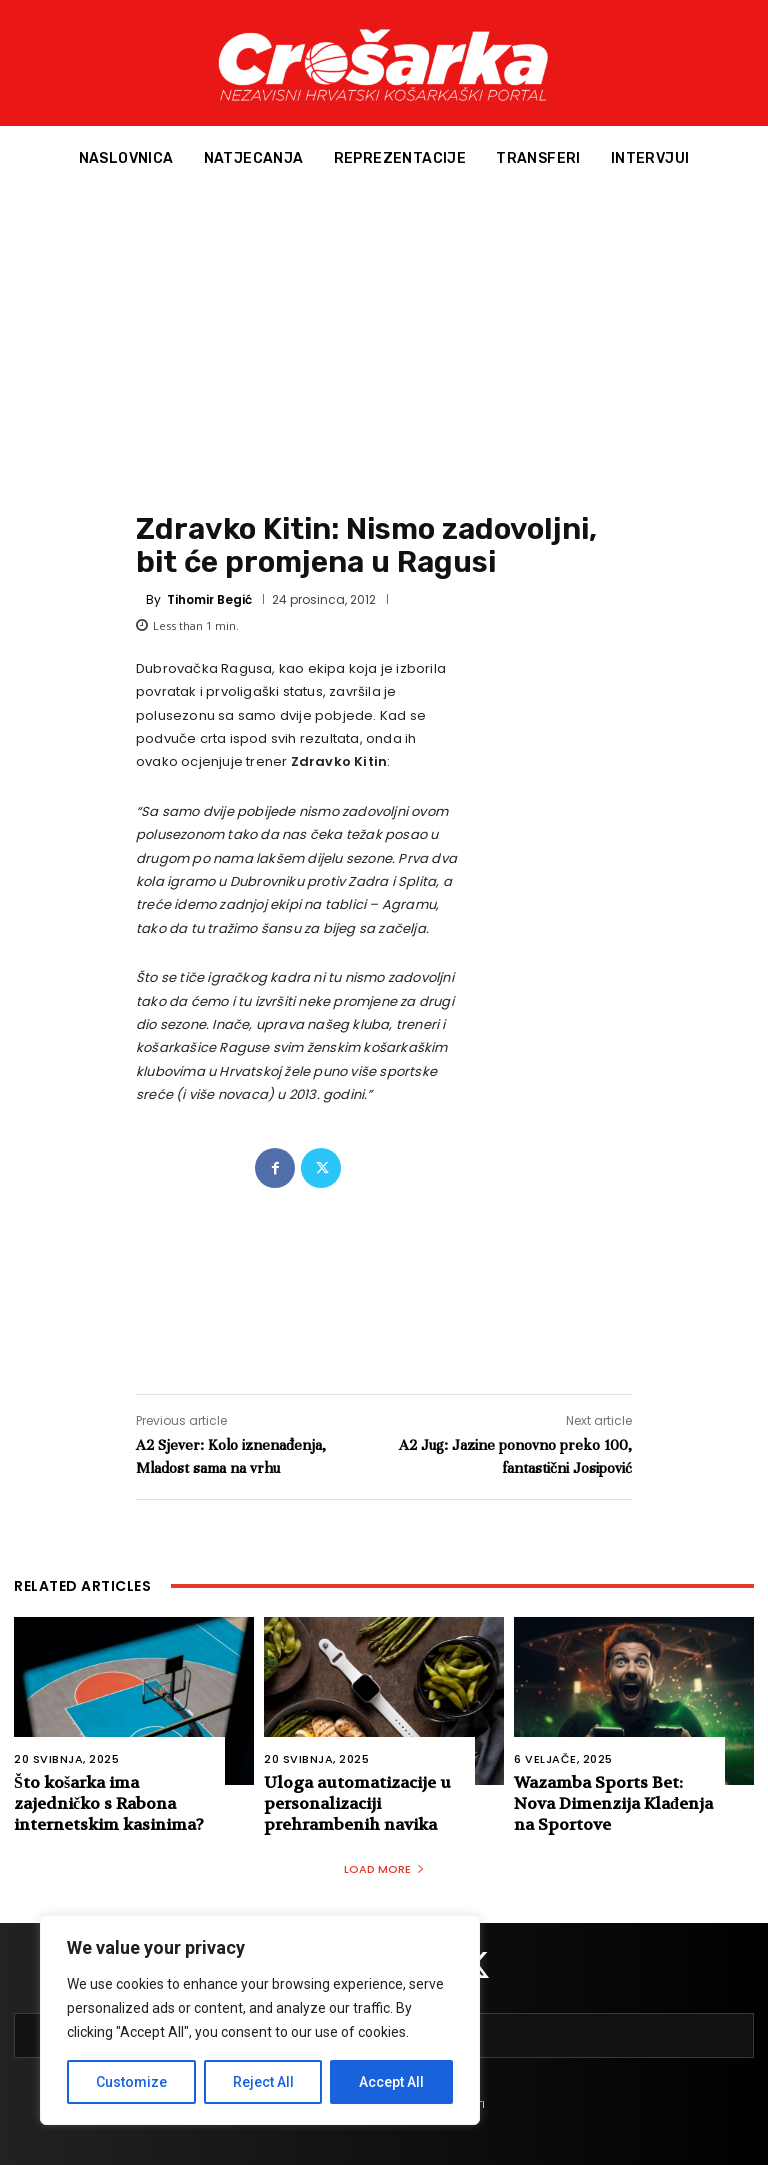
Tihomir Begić (209, 600)
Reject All (263, 2082)
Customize (131, 2082)
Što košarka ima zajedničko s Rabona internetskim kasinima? (109, 1803)
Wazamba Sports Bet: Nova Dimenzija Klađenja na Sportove (613, 1803)
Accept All (391, 2082)
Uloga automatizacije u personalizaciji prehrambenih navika (357, 1803)
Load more (384, 1869)
